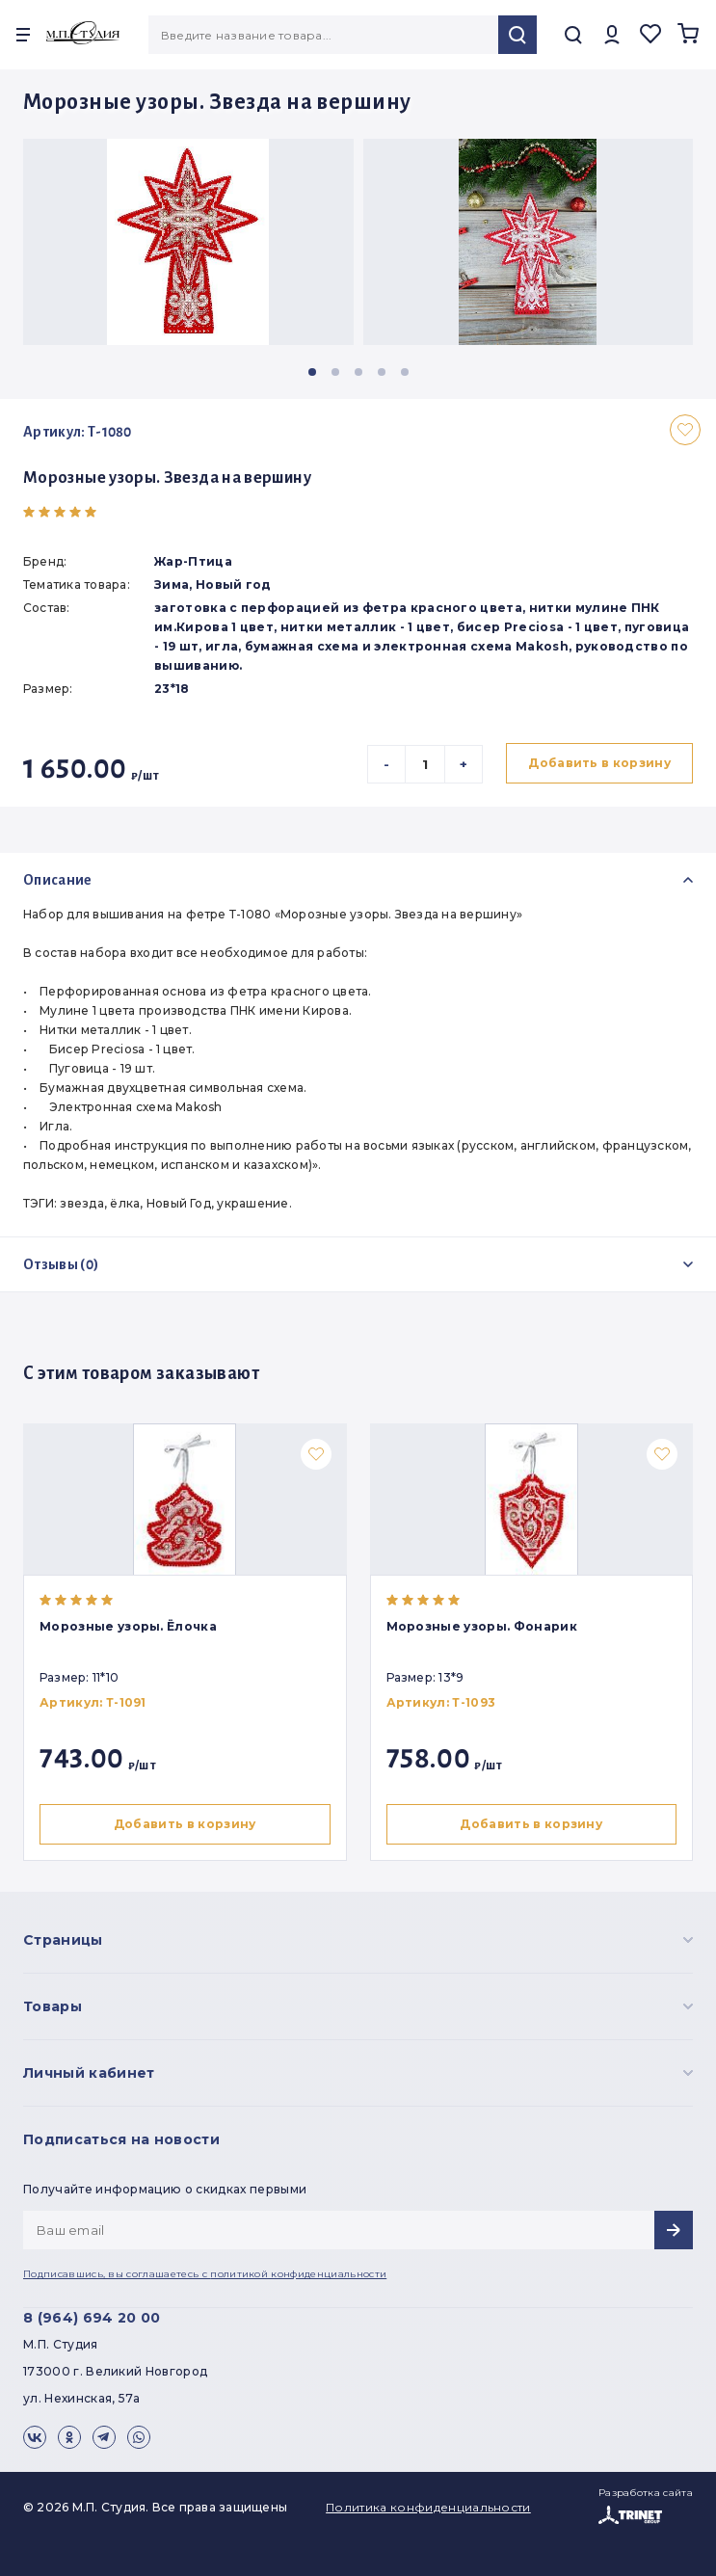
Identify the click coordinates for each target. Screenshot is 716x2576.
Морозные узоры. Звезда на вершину (167, 478)
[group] (188, 242)
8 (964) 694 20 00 (91, 2317)
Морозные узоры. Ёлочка (128, 1626)
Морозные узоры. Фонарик (485, 1626)
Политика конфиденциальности (428, 2507)
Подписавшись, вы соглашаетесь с (204, 2274)
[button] (312, 372)
